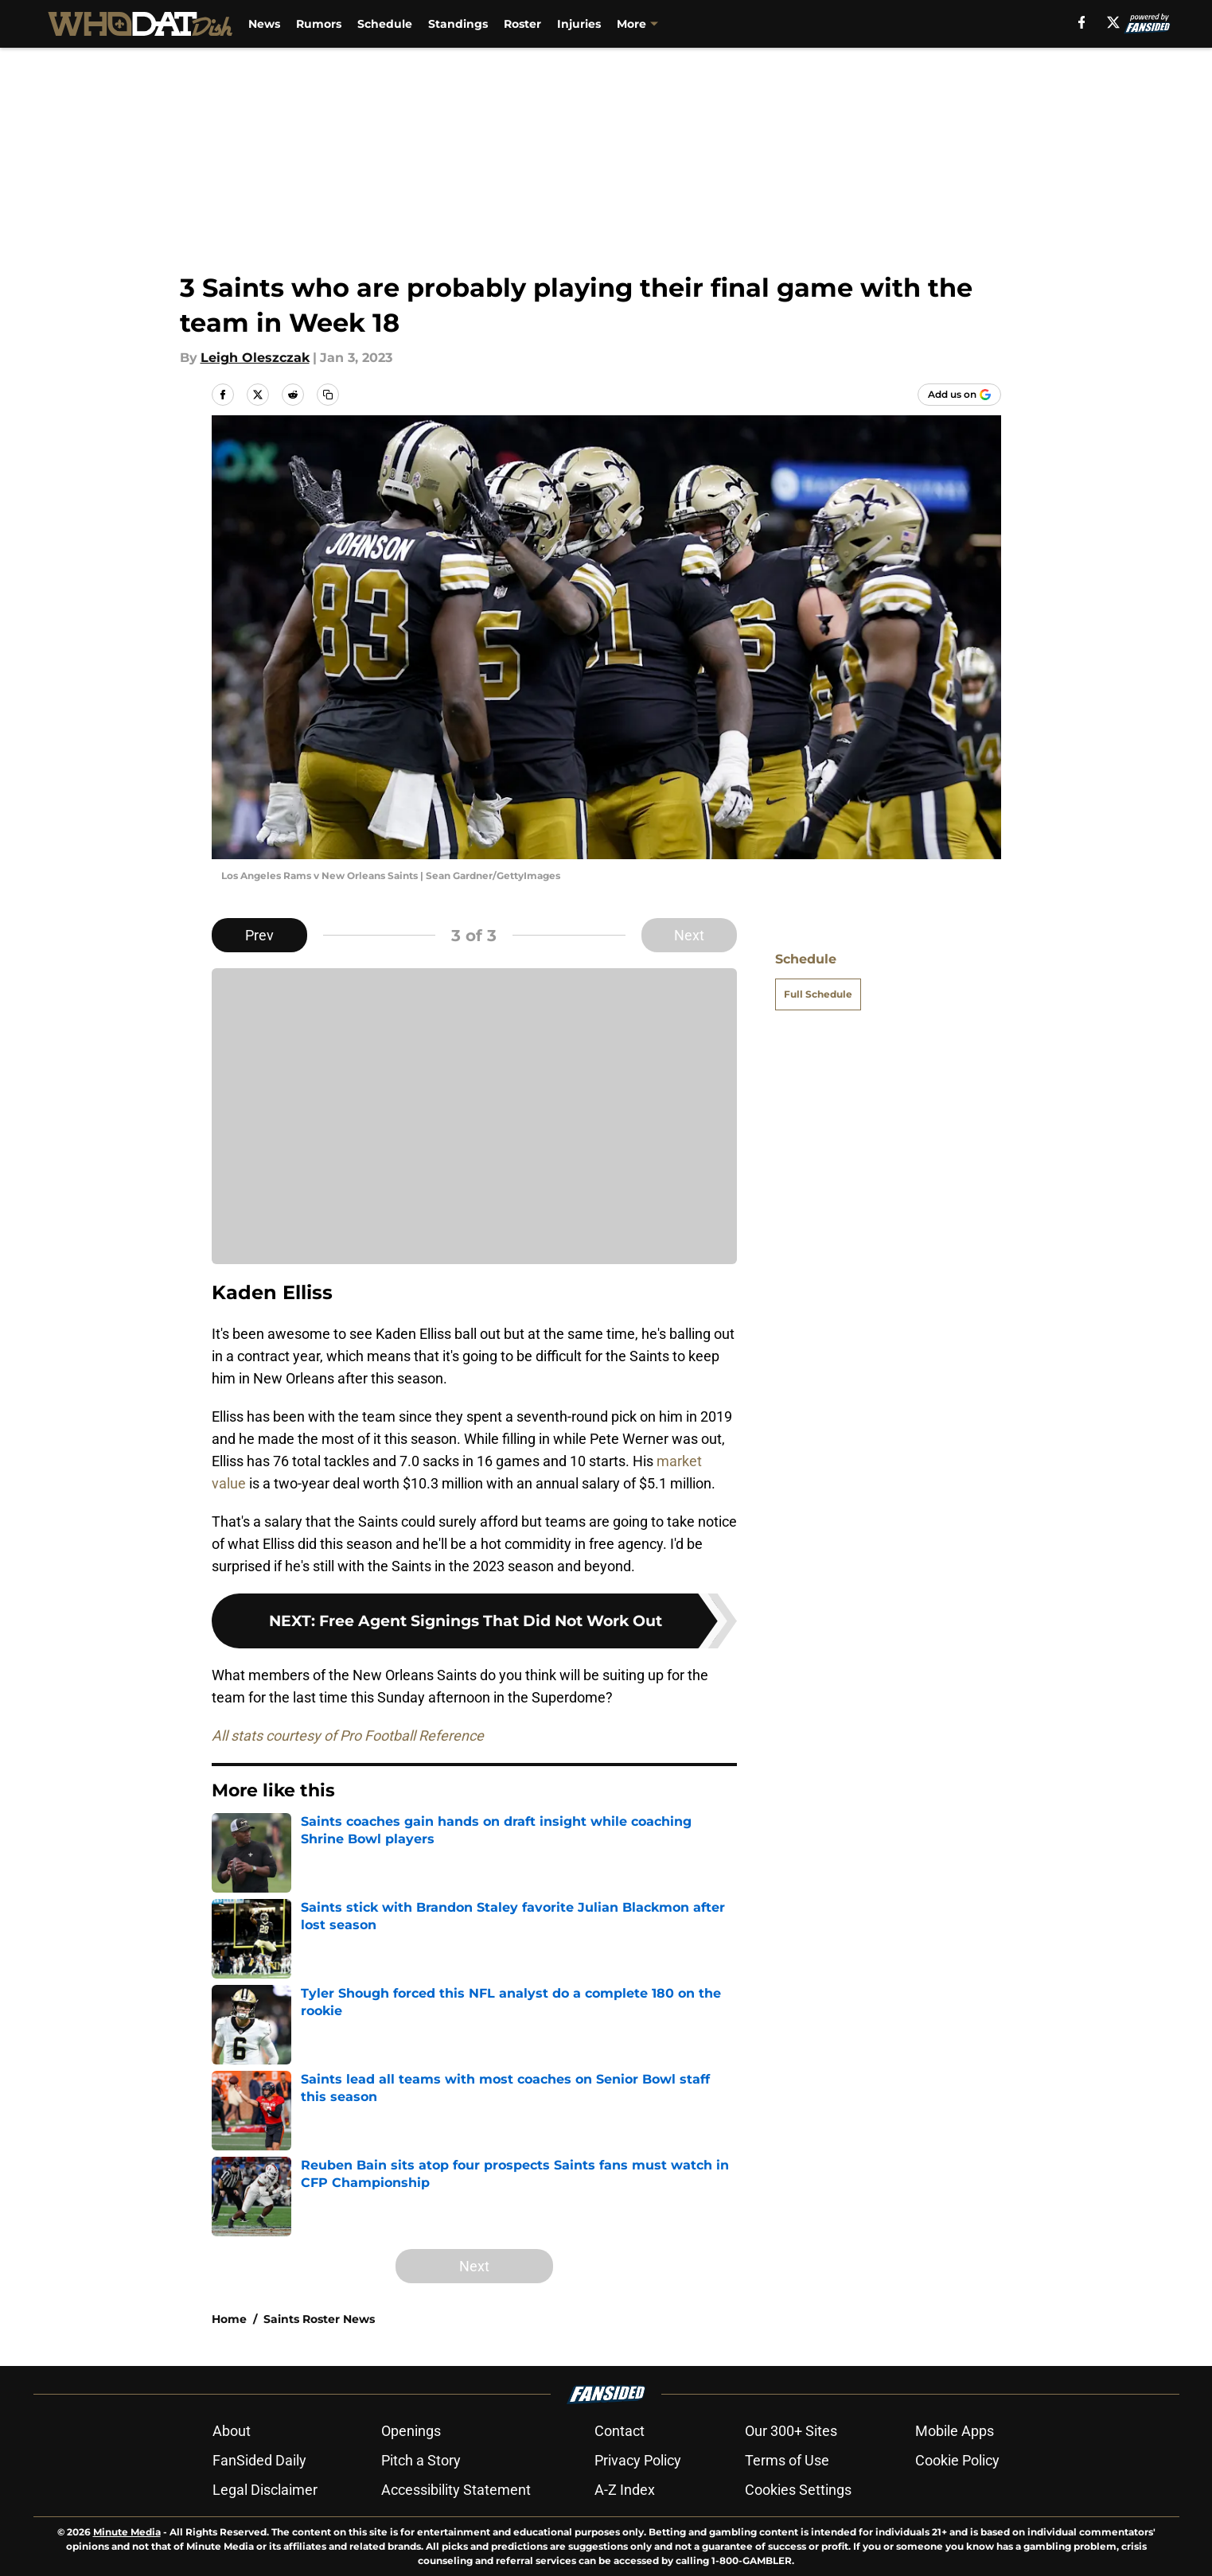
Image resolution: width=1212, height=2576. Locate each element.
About (231, 2430)
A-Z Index (624, 2489)
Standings (459, 24)
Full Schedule (818, 994)
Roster (523, 24)
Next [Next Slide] (689, 935)
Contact (619, 2430)
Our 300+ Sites (791, 2430)
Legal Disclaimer (265, 2489)
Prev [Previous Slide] (259, 935)
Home (229, 2319)
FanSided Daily (259, 2460)
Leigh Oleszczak (255, 357)
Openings (411, 2430)
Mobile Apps (954, 2430)
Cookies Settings (798, 2489)
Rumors (319, 24)
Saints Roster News (319, 2319)
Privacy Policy (637, 2460)
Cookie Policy (957, 2460)
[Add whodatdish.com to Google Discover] (959, 394)
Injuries (580, 24)
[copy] (328, 394)
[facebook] (1081, 22)
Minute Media (127, 2532)
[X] (1113, 22)
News (265, 24)
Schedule (385, 24)
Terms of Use (787, 2460)
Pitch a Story (421, 2460)
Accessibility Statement (456, 2489)
